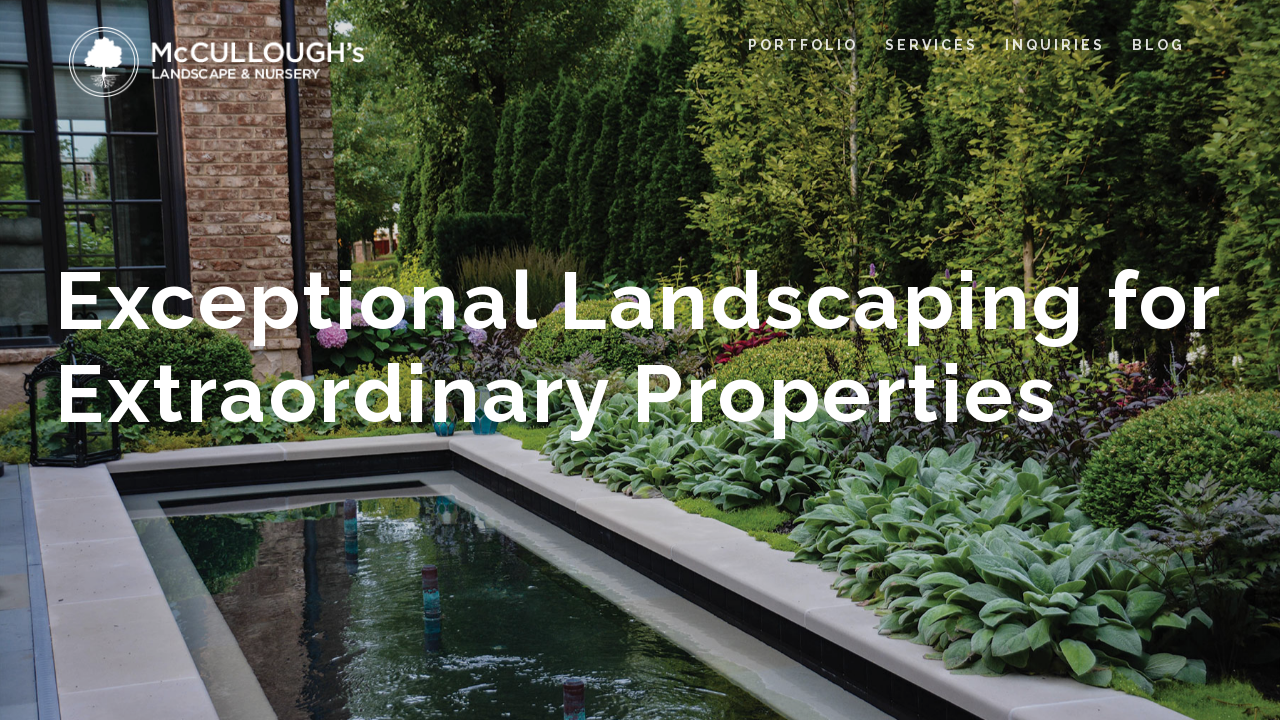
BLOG (1158, 45)
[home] (217, 62)
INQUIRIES (1055, 45)
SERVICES (931, 45)
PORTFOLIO (803, 45)
